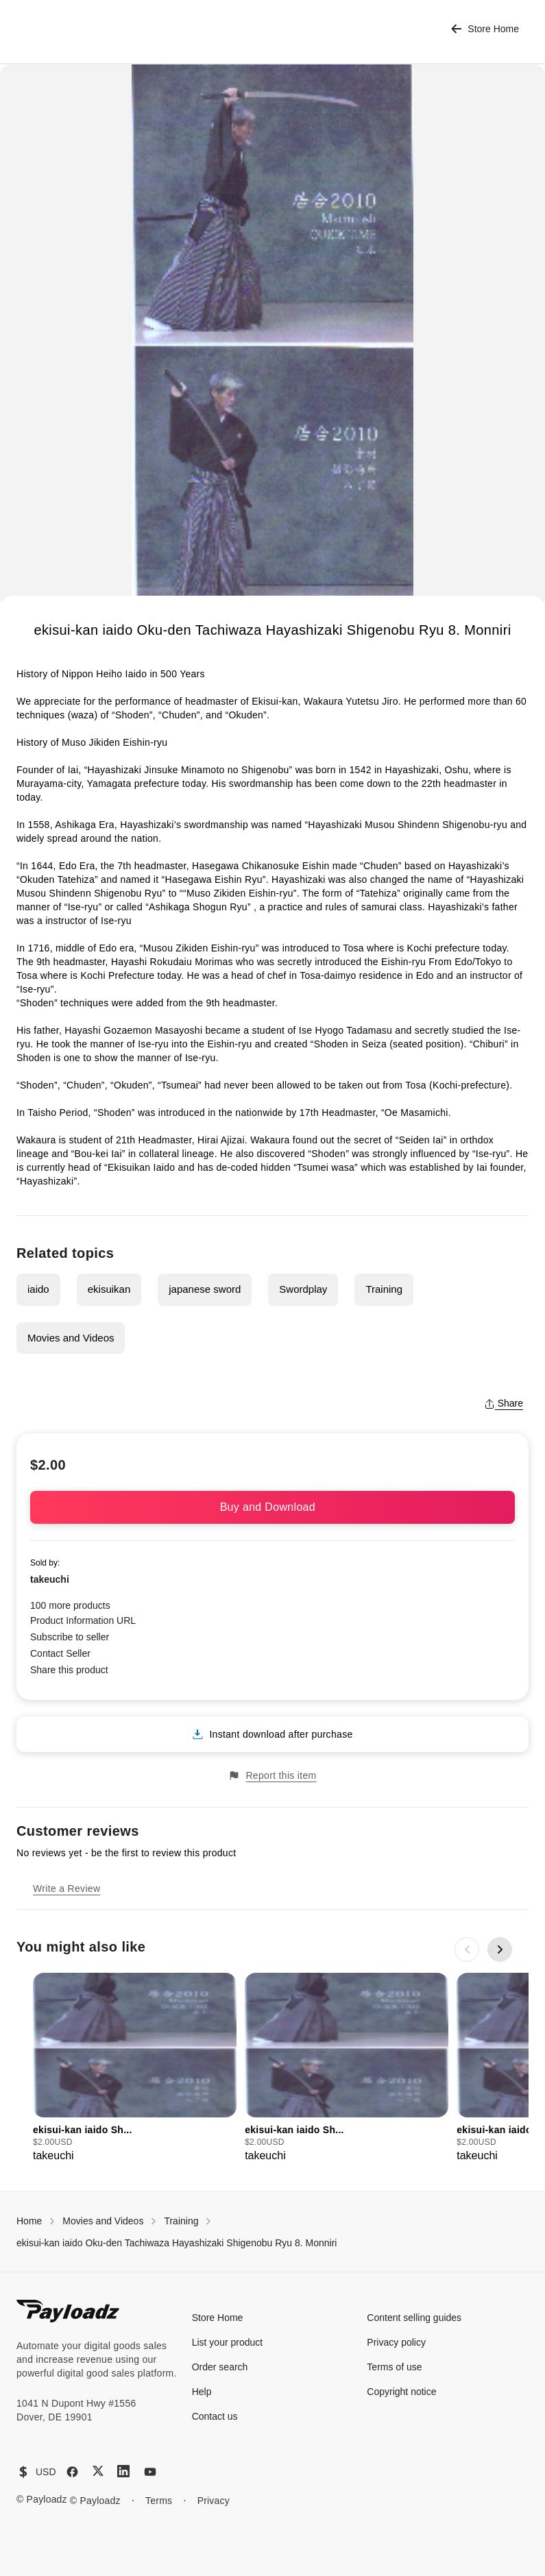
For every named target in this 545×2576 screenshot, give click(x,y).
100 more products (70, 1605)
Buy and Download (273, 1507)
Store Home (485, 29)
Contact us (215, 2416)
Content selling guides (414, 2317)
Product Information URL (83, 1620)
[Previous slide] (467, 1949)
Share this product (69, 1669)
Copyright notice (401, 2391)
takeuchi (49, 1579)
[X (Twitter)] (98, 2471)
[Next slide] (499, 1949)
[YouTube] (150, 2472)
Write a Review (66, 1888)
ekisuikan (109, 1289)
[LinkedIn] (123, 2471)
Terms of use (394, 2366)
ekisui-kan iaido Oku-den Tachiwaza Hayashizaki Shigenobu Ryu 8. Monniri (176, 2242)
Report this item (272, 1776)
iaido (38, 1289)
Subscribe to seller (69, 1636)
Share (503, 1403)
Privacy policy (396, 2342)
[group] (135, 2068)
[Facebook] (72, 2472)
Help (202, 2391)
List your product (227, 2342)
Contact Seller (60, 1653)
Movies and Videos (70, 1338)
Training (383, 1289)
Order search (220, 2366)
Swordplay (303, 1289)
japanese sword (205, 1289)
